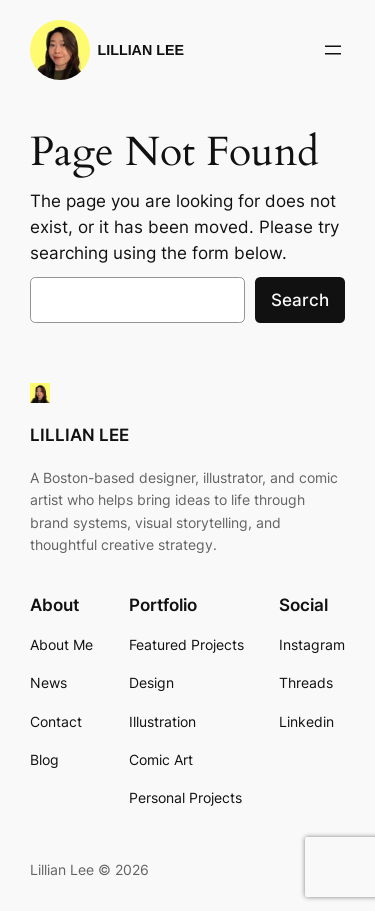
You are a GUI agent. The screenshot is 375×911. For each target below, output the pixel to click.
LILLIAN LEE (141, 50)
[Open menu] (333, 50)
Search (300, 300)
